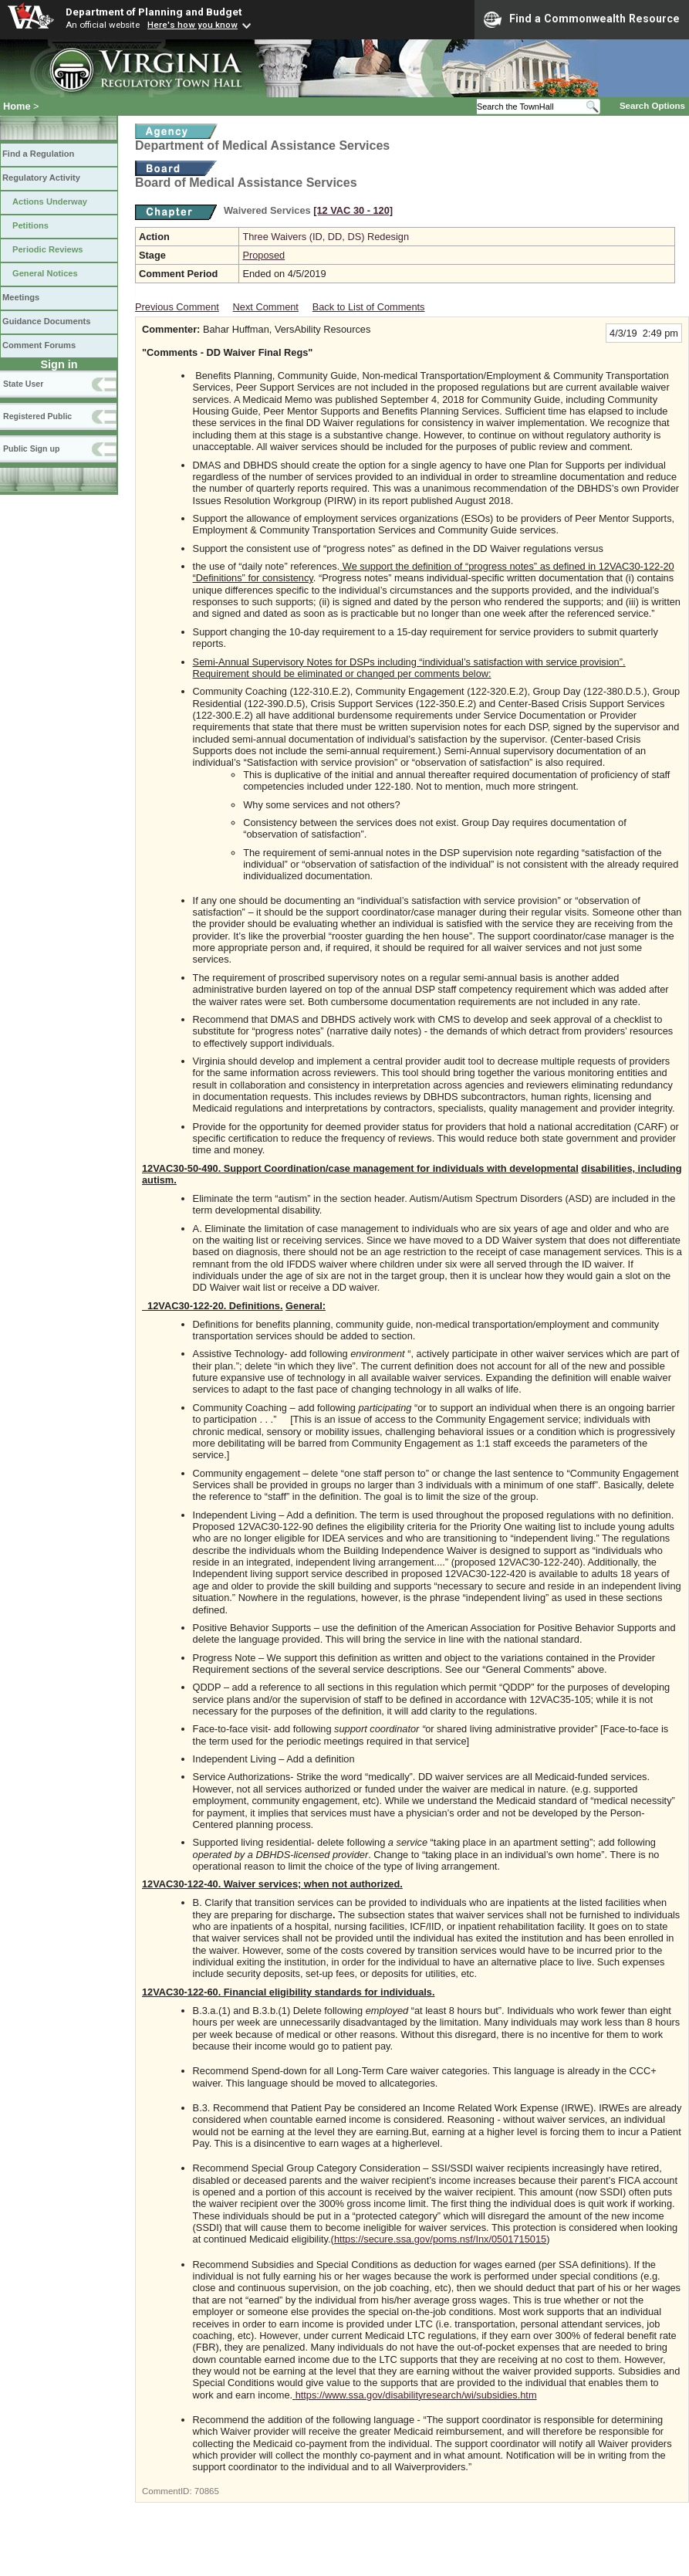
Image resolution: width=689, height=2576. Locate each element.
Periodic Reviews (47, 249)
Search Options (652, 105)
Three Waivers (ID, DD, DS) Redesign (325, 236)
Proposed (263, 255)
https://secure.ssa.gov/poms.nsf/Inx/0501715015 (440, 2239)
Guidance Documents (46, 321)
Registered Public (37, 416)
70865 (206, 2491)
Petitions (30, 225)
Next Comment (266, 307)
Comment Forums (39, 345)
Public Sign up (31, 448)
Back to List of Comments (368, 307)
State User (23, 383)
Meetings (20, 297)
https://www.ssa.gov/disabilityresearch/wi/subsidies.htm (416, 2395)
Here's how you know (192, 24)
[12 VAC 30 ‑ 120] (353, 210)
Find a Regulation (38, 153)
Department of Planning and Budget (153, 11)
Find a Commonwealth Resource (582, 19)
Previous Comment (177, 307)
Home (17, 106)
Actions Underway (49, 201)
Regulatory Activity (41, 177)
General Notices (45, 273)
